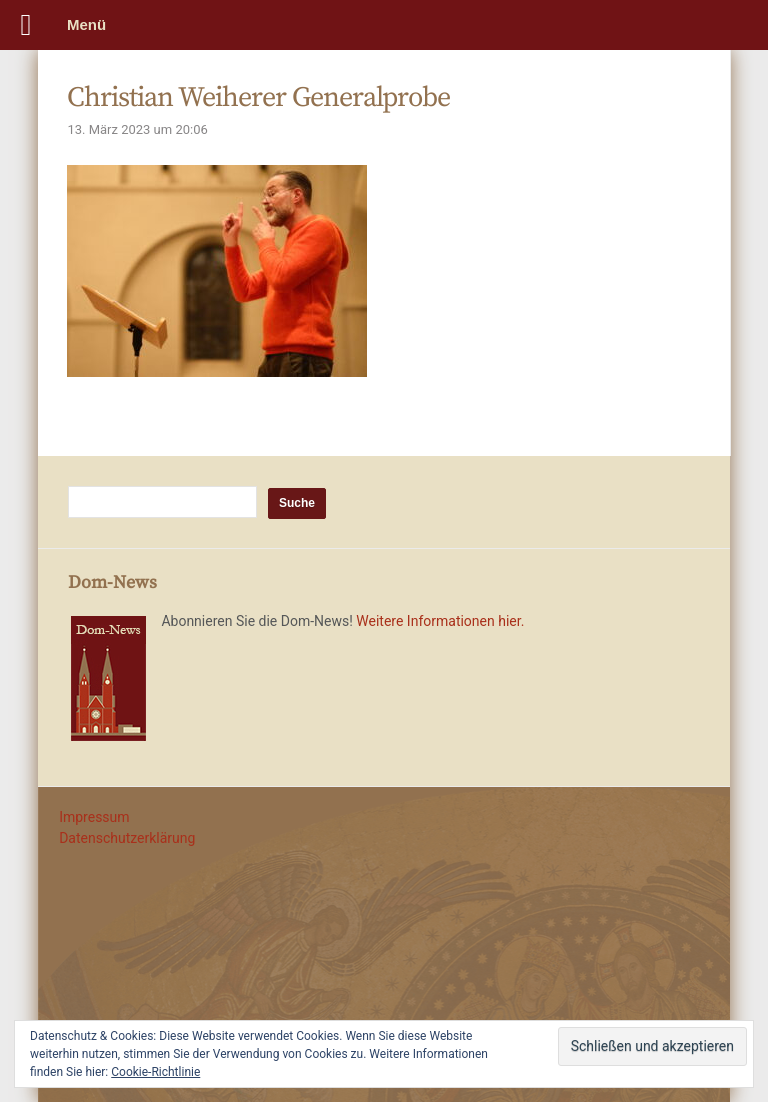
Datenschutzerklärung (127, 838)
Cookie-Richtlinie (155, 1072)
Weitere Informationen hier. (440, 621)
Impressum (94, 817)
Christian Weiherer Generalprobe (258, 97)
